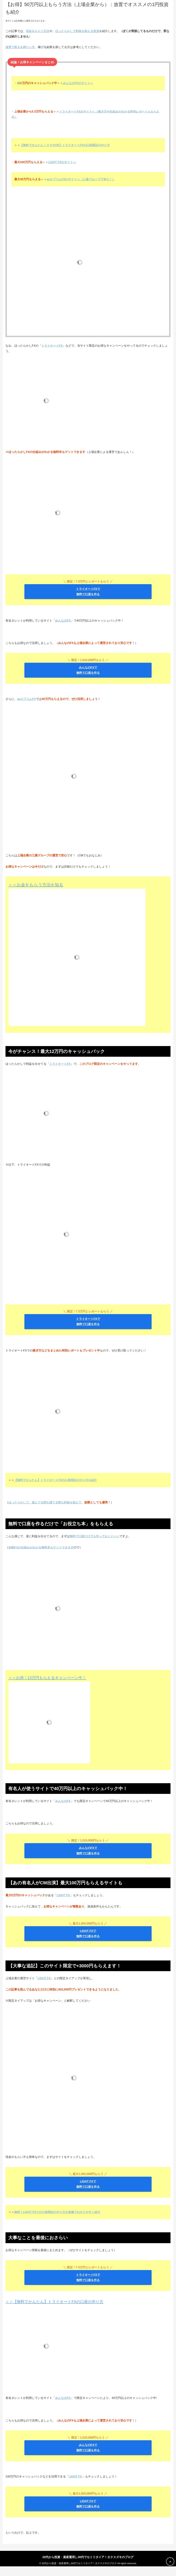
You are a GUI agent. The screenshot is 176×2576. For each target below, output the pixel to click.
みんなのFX (63, 620)
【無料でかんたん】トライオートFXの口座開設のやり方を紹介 (55, 1480)
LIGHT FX (63, 1895)
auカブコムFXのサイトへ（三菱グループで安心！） (81, 179)
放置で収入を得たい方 (20, 47)
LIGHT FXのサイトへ (62, 162)
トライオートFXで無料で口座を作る (88, 591)
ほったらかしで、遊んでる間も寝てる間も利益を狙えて (44, 1502)
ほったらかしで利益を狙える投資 (77, 31)
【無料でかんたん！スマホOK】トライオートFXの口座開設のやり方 (65, 145)
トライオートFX (52, 345)
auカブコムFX (26, 699)
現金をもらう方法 (38, 31)
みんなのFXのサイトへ (78, 83)
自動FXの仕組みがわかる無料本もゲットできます (41, 1547)
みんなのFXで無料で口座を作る (88, 670)
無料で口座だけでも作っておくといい (94, 1536)
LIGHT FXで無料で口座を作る (88, 1933)
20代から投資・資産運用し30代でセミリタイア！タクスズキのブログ (88, 2557)
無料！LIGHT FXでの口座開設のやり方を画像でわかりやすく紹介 (57, 2212)
